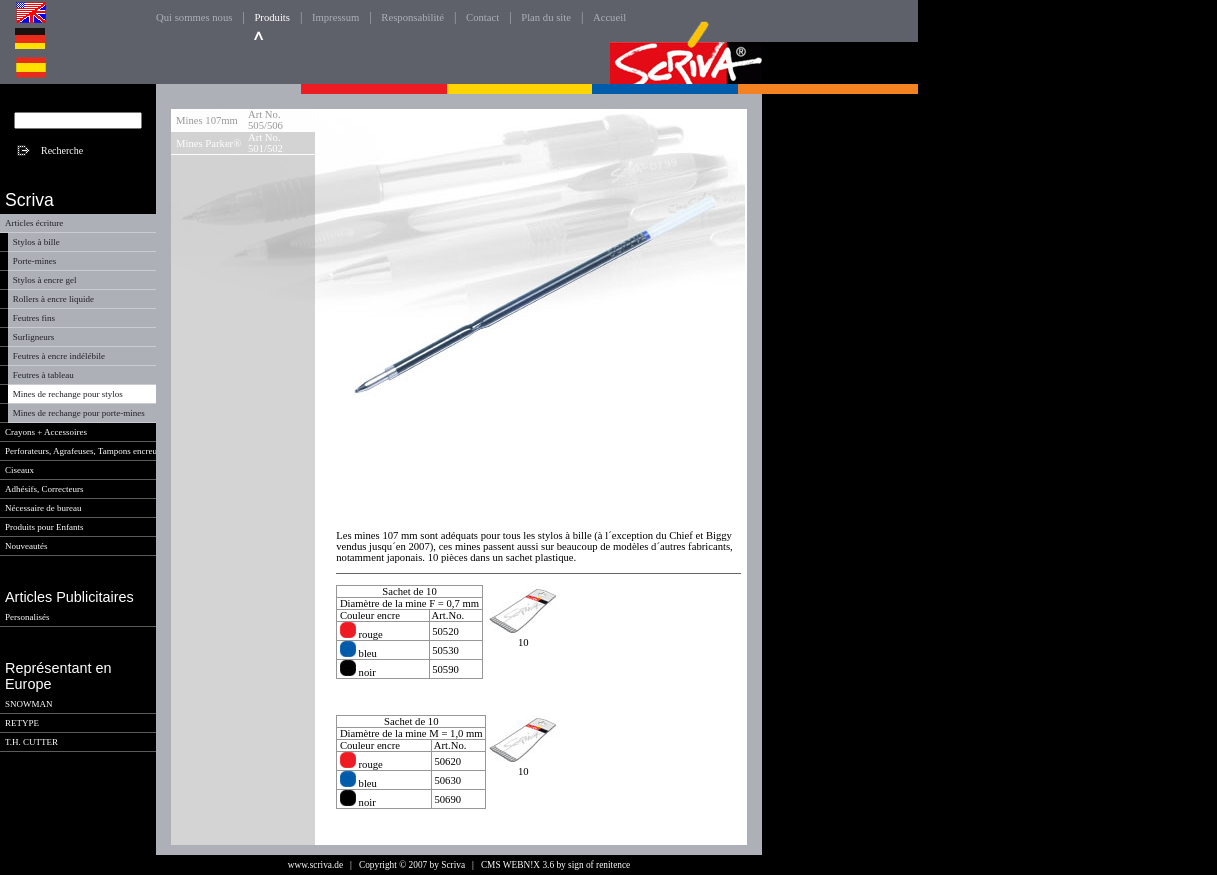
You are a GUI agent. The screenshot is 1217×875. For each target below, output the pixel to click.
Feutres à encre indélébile (59, 356)
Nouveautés (26, 546)
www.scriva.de (315, 865)
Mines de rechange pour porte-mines (79, 413)
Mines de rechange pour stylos (68, 394)
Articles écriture (34, 223)
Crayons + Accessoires (46, 432)
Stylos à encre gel (45, 280)
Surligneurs (34, 337)
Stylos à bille (36, 242)
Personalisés (27, 617)
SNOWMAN (29, 704)
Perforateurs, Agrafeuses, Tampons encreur (82, 451)
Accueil (609, 17)
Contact (482, 17)
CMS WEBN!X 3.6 (517, 865)
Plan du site (546, 17)
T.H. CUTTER (31, 742)
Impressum (335, 17)
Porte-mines (35, 261)
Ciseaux (19, 470)
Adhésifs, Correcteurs (44, 489)
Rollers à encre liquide (53, 299)
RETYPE (22, 723)
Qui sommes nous (194, 17)
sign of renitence (599, 865)
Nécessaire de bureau (43, 508)
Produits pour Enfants (44, 527)
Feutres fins (34, 318)
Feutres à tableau (43, 375)
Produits (272, 17)
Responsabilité (412, 17)
